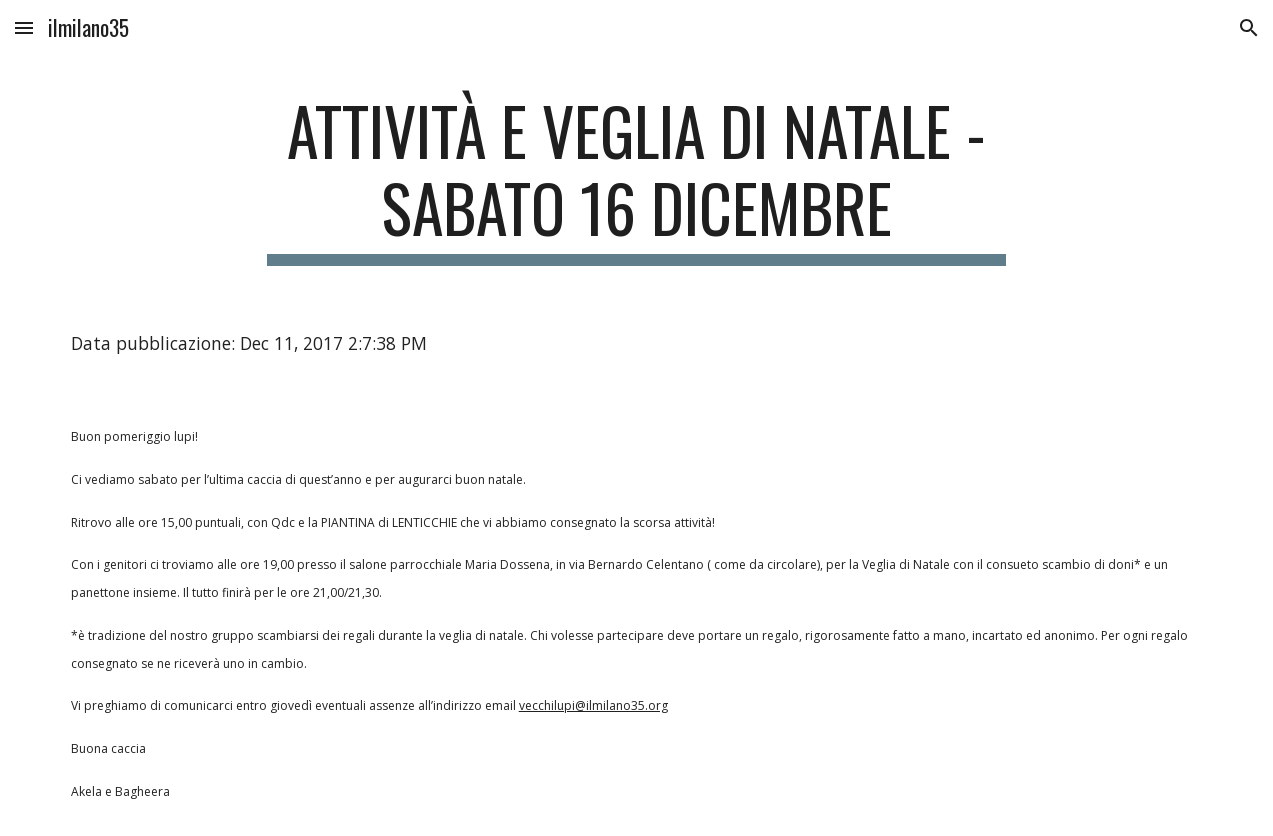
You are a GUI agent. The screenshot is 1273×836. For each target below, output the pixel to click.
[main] (636, 179)
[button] (24, 27)
